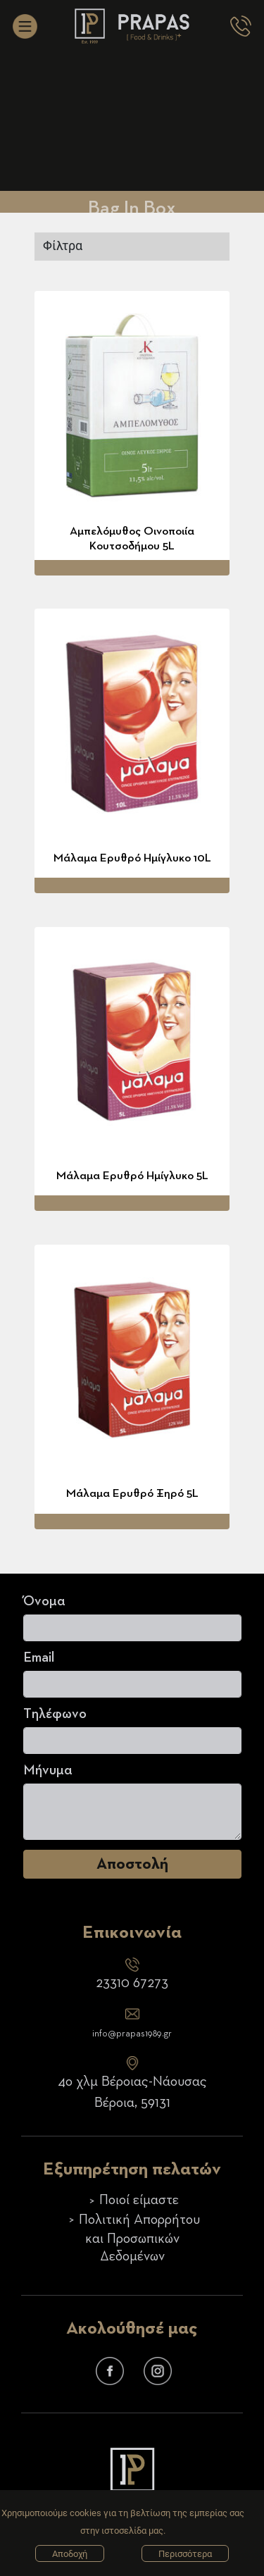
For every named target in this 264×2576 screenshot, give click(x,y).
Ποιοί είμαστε (139, 2201)
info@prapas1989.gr (132, 2034)
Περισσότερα (185, 2554)
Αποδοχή (69, 2554)
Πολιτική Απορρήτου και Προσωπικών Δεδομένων (139, 2238)
